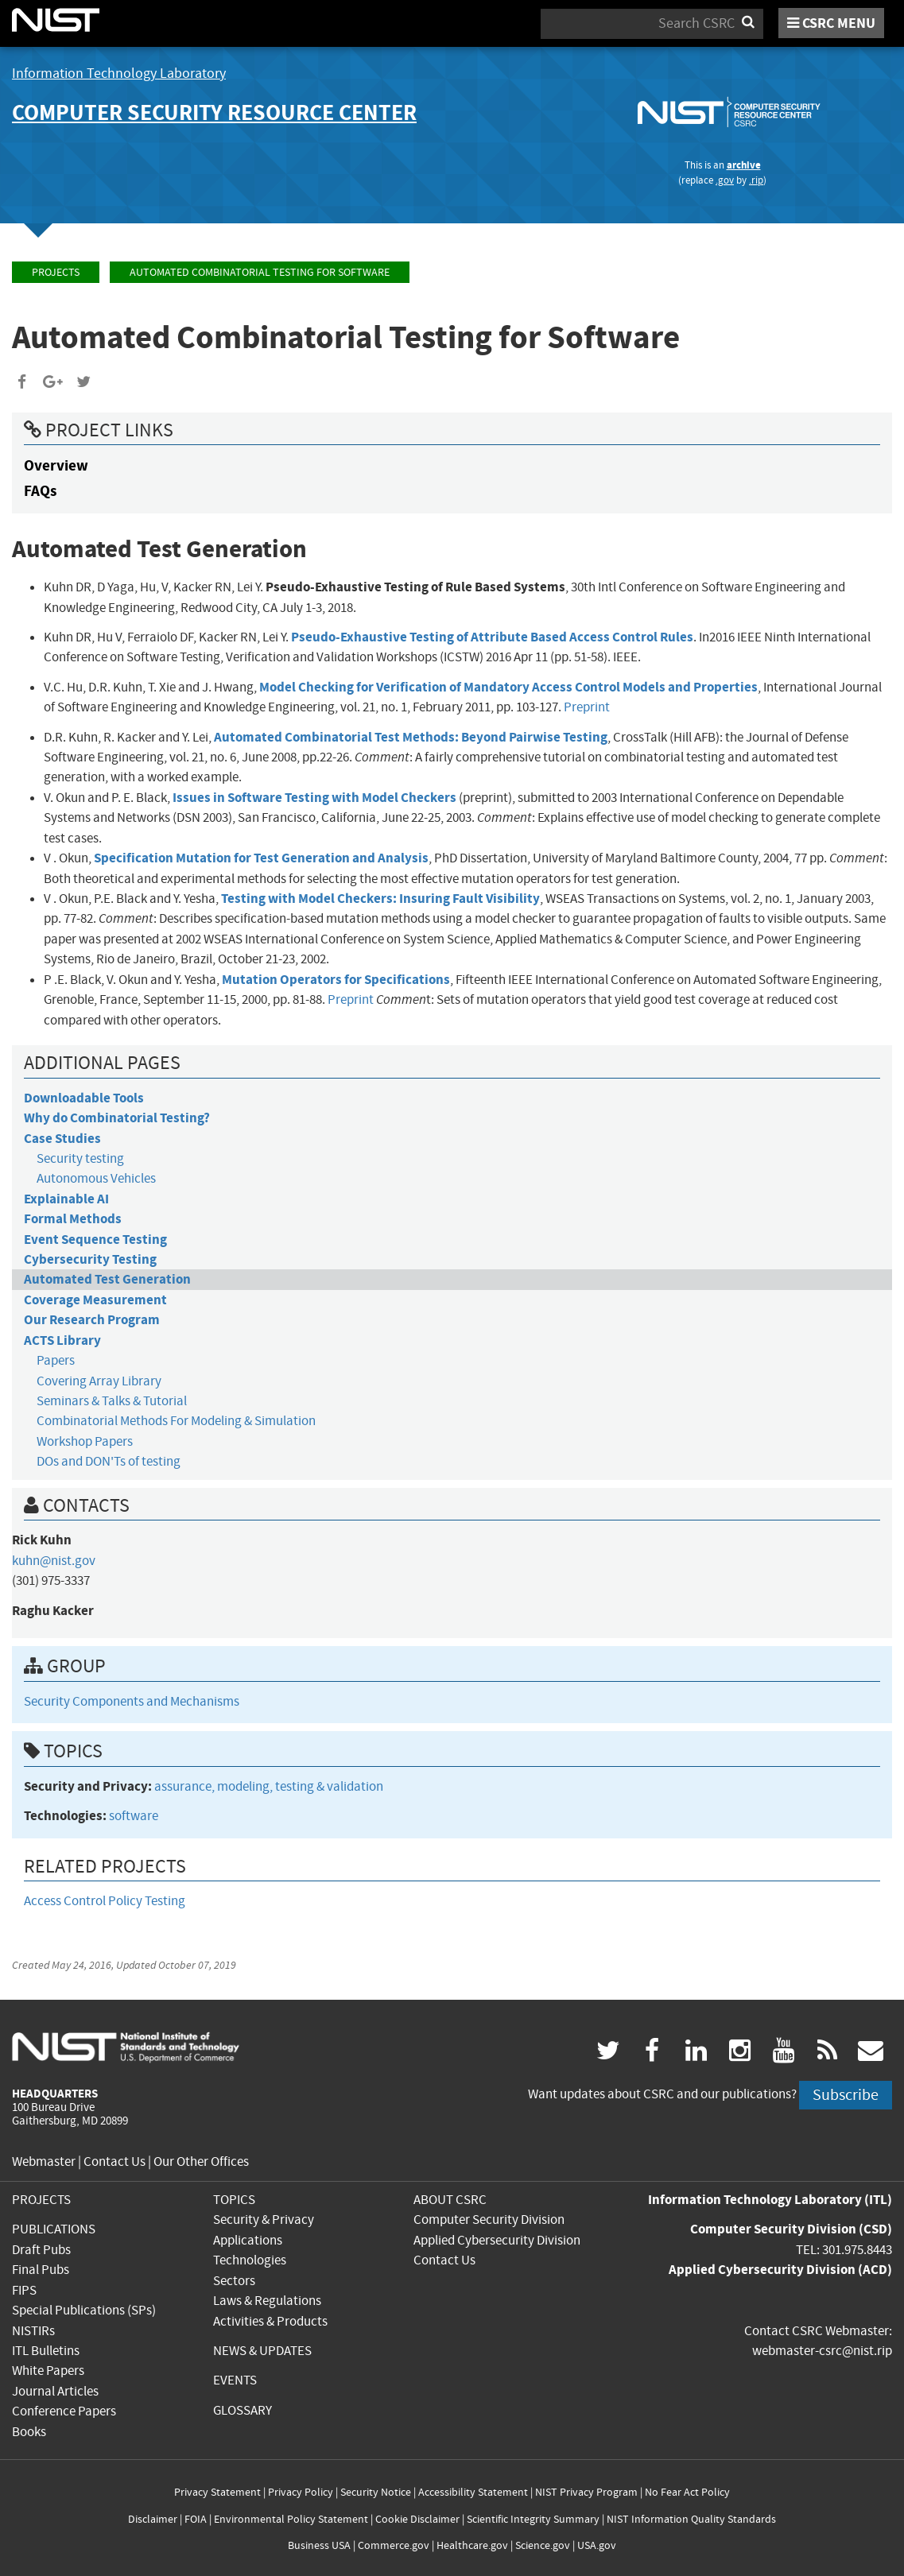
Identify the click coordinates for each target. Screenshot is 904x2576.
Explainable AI (66, 1199)
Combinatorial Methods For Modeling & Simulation (176, 1420)
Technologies (249, 2260)
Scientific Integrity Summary (533, 2519)
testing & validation (329, 1786)
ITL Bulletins (46, 2350)
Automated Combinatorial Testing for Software (260, 272)
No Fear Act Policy (687, 2492)
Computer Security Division (489, 2219)
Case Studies (62, 1138)
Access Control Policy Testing (104, 1900)
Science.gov (542, 2545)
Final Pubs (40, 2269)
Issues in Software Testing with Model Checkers (314, 797)
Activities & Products (270, 2321)
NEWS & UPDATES (262, 2350)
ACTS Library (62, 1340)
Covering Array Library (99, 1381)
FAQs (40, 491)
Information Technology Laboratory (119, 73)
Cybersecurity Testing (90, 1259)
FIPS (24, 2290)
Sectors (234, 2280)
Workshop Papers (85, 1441)
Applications (247, 2240)
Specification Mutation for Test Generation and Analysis (261, 858)
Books (29, 2431)
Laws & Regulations (267, 2300)
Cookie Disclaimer (417, 2519)
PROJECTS (41, 2199)
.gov (725, 180)
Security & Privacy (263, 2219)
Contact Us (114, 2161)
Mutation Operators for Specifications (336, 979)
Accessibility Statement (473, 2492)
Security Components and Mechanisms (131, 1701)
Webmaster (44, 2161)
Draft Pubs (41, 2249)
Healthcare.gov (472, 2545)
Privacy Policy (300, 2492)
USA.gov (596, 2545)
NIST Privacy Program (586, 2492)
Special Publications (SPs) (84, 2310)
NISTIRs (33, 2330)
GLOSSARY (242, 2410)
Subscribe (846, 2095)
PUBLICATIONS (53, 2229)
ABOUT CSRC (450, 2199)
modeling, (246, 1786)
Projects (56, 272)
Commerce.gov (393, 2545)
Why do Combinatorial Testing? (117, 1118)
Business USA (319, 2545)
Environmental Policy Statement (291, 2519)
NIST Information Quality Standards (691, 2519)
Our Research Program (92, 1320)
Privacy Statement (217, 2492)
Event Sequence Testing (95, 1239)
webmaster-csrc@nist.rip (822, 2350)
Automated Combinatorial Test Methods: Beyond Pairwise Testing (410, 737)
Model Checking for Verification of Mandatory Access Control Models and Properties (508, 687)
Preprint (587, 707)
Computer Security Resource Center (214, 112)
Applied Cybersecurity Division (496, 2240)
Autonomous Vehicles (96, 1178)
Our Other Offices (201, 2161)
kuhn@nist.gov (53, 1560)
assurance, (185, 1786)
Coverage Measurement (95, 1300)
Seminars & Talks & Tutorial (112, 1401)
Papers (56, 1360)
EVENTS (235, 2380)
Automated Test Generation (107, 1279)
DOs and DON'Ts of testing (108, 1461)
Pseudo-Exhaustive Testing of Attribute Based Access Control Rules (492, 637)
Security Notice (375, 2492)
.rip (756, 180)
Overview (56, 465)
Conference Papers (64, 2411)
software (133, 1815)
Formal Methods (73, 1219)
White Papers (48, 2370)
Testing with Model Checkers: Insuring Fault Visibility (380, 898)
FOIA (195, 2519)
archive (744, 165)
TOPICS (234, 2199)
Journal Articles (55, 2391)
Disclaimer (152, 2519)
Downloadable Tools (84, 1098)
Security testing (80, 1158)
